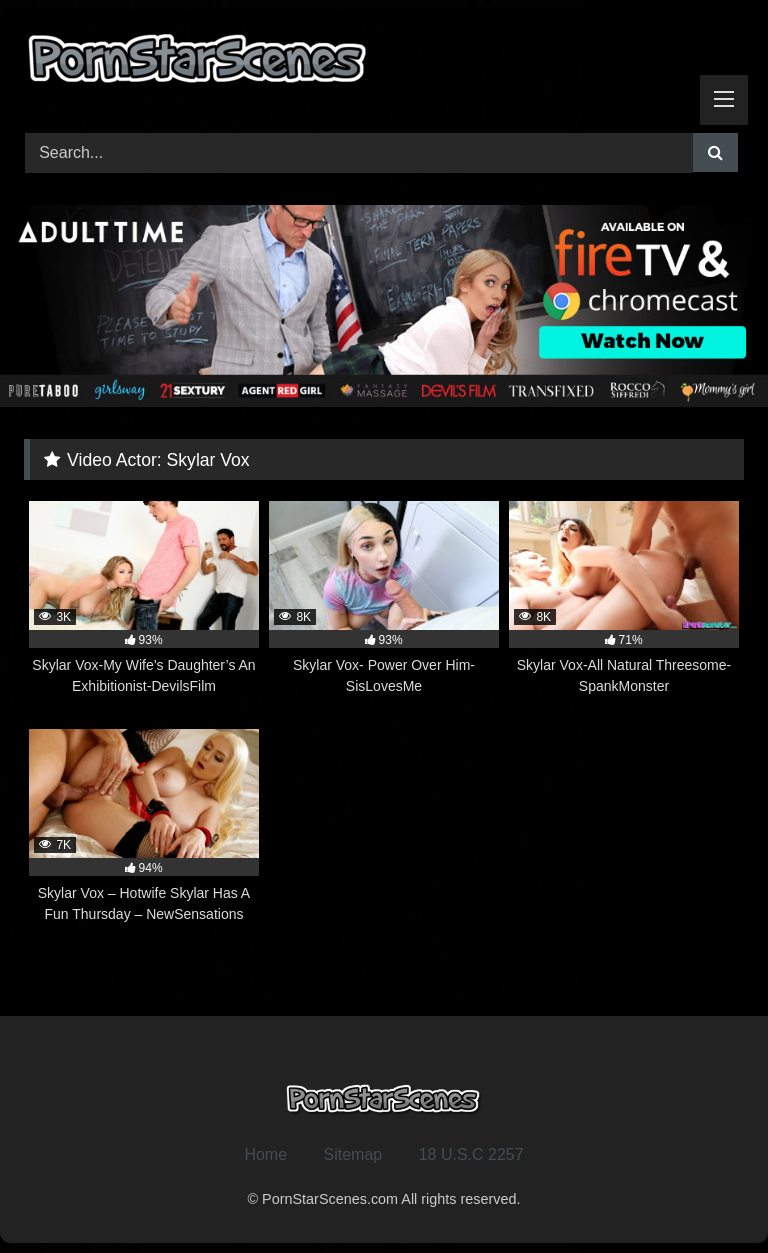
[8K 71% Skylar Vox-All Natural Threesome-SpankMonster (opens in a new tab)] (624, 599)
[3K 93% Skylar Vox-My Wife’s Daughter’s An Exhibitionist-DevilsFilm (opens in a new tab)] (144, 599)
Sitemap (353, 1154)
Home (265, 1154)
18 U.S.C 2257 (471, 1154)
